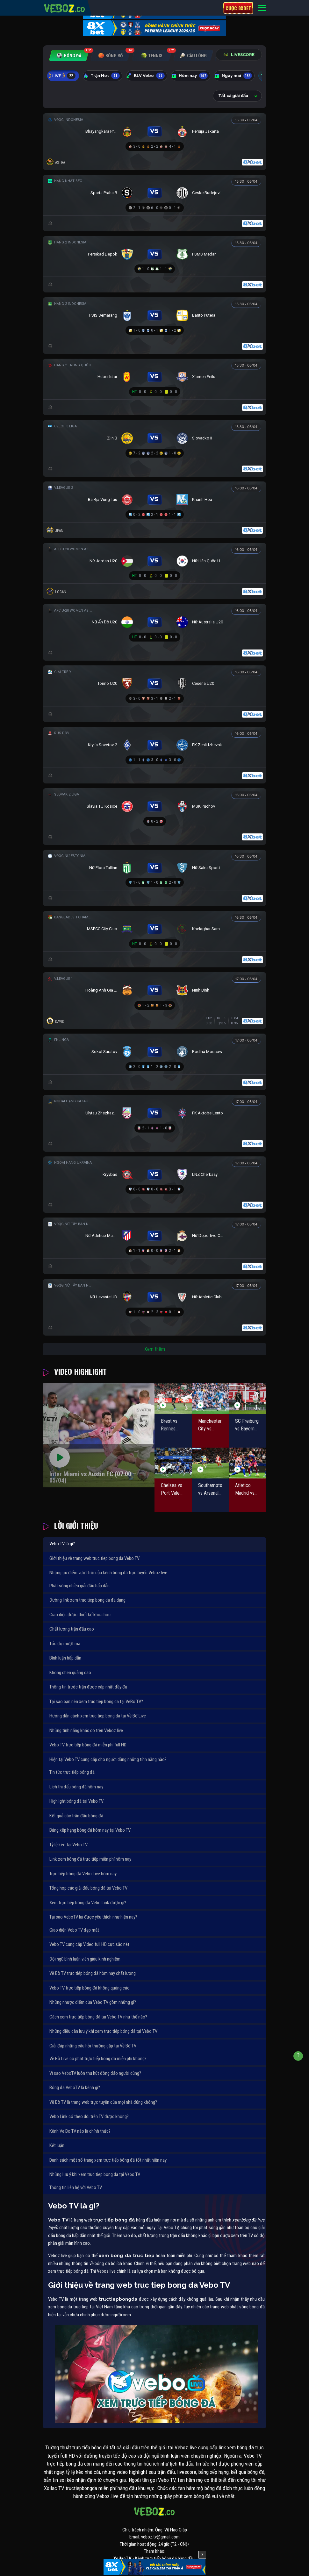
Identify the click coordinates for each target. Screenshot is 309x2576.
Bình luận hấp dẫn (65, 1658)
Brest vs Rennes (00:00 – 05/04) (169, 1425)
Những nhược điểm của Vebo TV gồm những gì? (92, 2002)
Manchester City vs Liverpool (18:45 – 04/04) (210, 1425)
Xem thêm (154, 1349)
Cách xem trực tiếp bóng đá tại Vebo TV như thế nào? (98, 2017)
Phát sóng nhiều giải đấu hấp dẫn (79, 1586)
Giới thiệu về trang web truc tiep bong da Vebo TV (94, 1558)
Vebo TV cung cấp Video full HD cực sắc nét (89, 1944)
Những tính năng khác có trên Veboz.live (86, 1730)
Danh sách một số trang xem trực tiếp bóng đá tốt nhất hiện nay (108, 2160)
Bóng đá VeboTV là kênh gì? (74, 2087)
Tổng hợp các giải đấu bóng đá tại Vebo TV (88, 1888)
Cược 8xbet (238, 7)
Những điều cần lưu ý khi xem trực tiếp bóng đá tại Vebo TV (103, 2031)
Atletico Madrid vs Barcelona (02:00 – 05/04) (245, 1489)
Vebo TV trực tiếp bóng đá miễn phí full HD (87, 1745)
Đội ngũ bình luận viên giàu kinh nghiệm (84, 1959)
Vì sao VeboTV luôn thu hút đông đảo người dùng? (95, 2073)
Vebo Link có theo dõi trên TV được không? (89, 2116)
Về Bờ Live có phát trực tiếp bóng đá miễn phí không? (98, 2058)
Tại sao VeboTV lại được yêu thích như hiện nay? (93, 1917)
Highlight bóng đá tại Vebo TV (76, 1801)
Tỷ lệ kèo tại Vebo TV (68, 1845)
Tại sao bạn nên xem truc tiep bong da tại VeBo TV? (96, 1701)
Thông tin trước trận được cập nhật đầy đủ (88, 1687)
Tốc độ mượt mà (64, 1643)
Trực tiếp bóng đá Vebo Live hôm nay (83, 1874)
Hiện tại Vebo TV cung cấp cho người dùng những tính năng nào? (108, 1759)
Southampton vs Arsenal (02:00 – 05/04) (210, 1489)
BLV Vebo (145, 76)
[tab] (69, 55)
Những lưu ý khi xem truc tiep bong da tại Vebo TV (94, 2174)
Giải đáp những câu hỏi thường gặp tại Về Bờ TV (92, 2046)
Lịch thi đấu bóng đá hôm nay (76, 1787)
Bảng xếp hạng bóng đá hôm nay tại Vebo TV (90, 1830)
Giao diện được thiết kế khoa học (80, 1615)
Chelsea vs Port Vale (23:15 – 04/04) (171, 1489)
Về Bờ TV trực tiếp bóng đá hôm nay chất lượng (92, 1973)
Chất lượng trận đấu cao (71, 1629)
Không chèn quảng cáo (70, 1672)
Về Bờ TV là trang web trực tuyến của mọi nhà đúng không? (103, 2102)
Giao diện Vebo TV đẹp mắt (74, 1930)
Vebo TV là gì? (62, 1544)
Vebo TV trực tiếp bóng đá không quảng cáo (89, 1988)
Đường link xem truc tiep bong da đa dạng (87, 1600)
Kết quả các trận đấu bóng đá (76, 1816)
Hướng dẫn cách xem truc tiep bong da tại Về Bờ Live (97, 1716)
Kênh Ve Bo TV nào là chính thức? (80, 2131)
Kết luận (56, 2145)
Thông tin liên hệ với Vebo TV (75, 2187)
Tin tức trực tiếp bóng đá (72, 1772)
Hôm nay (190, 76)
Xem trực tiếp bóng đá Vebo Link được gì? (87, 1903)
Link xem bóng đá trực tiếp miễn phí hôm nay (90, 1859)
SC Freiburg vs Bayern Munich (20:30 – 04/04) (247, 1425)
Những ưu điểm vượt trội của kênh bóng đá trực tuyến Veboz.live (108, 1573)
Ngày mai (233, 76)
